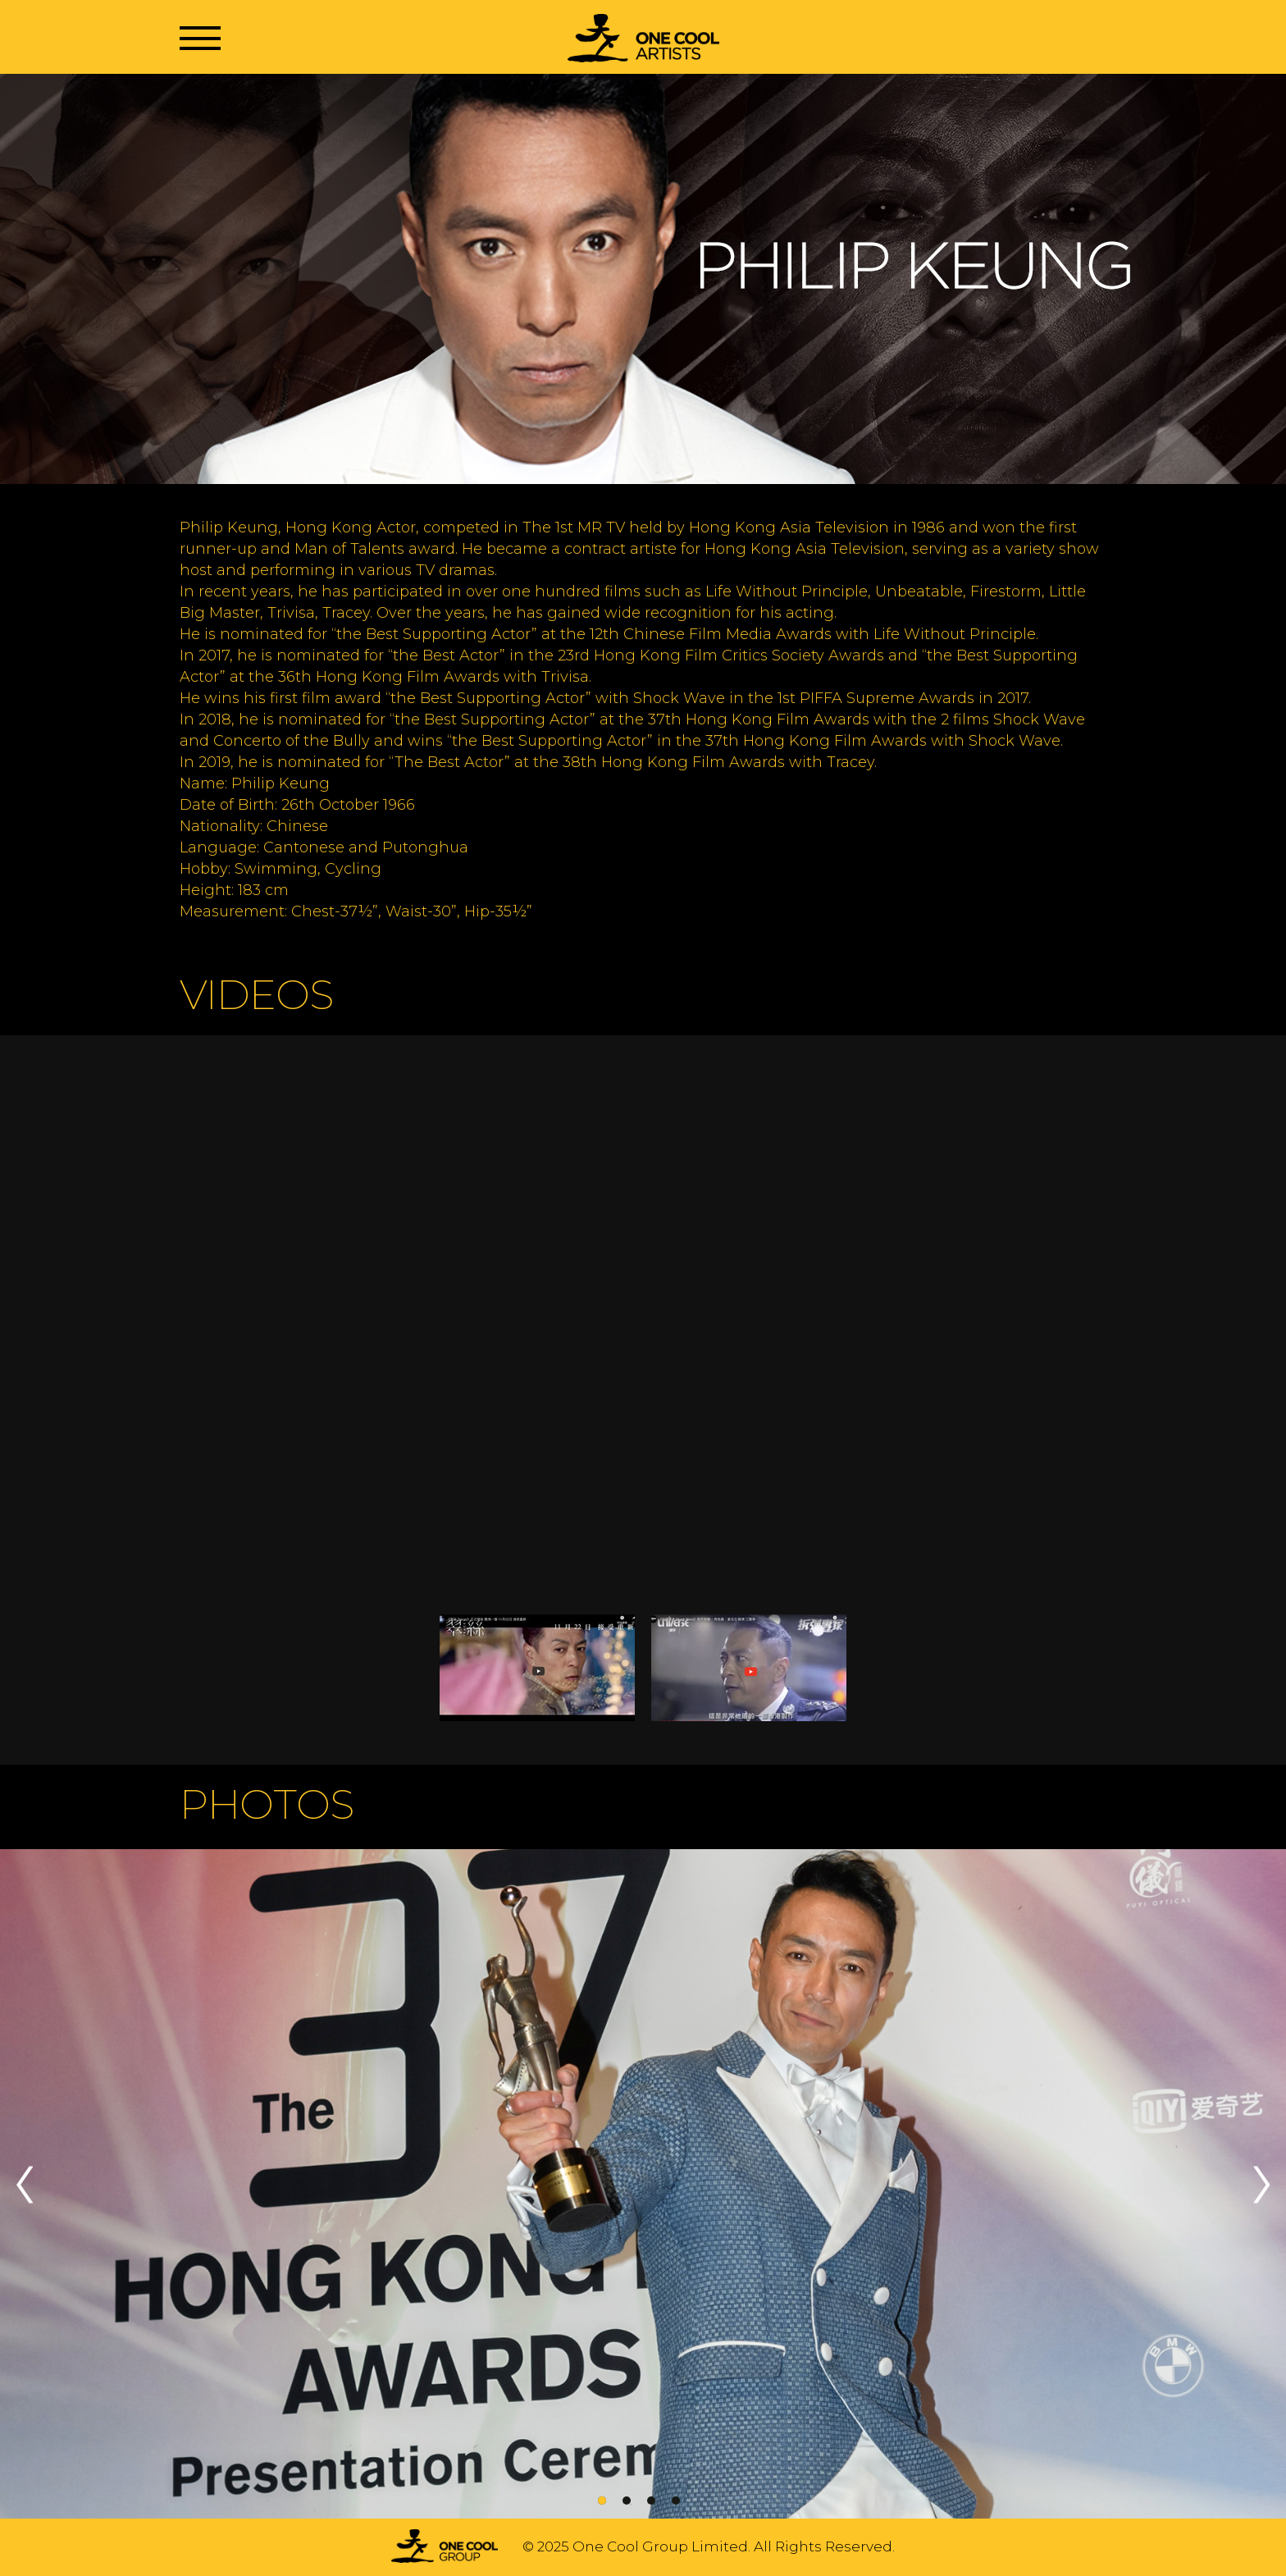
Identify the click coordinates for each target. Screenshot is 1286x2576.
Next (1261, 2185)
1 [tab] (602, 2500)
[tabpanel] (643, 2185)
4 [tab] (676, 2500)
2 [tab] (626, 2500)
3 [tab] (651, 2500)
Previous (24, 2185)
